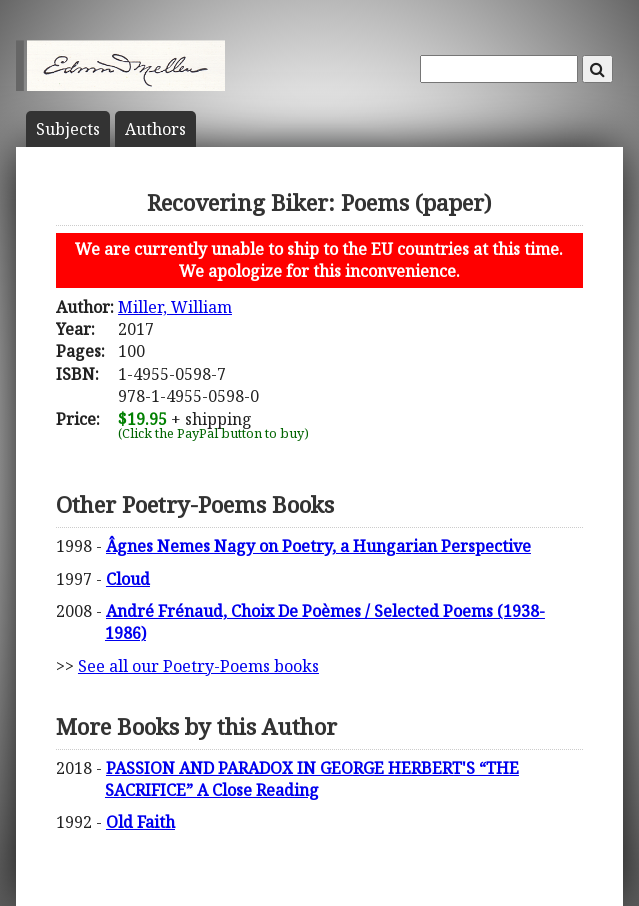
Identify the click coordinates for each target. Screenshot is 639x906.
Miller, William (175, 307)
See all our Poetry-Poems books (198, 666)
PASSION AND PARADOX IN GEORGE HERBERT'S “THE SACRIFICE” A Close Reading (312, 779)
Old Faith (140, 822)
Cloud (128, 579)
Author (155, 129)
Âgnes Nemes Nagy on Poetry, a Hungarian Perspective (318, 546)
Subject (68, 129)
